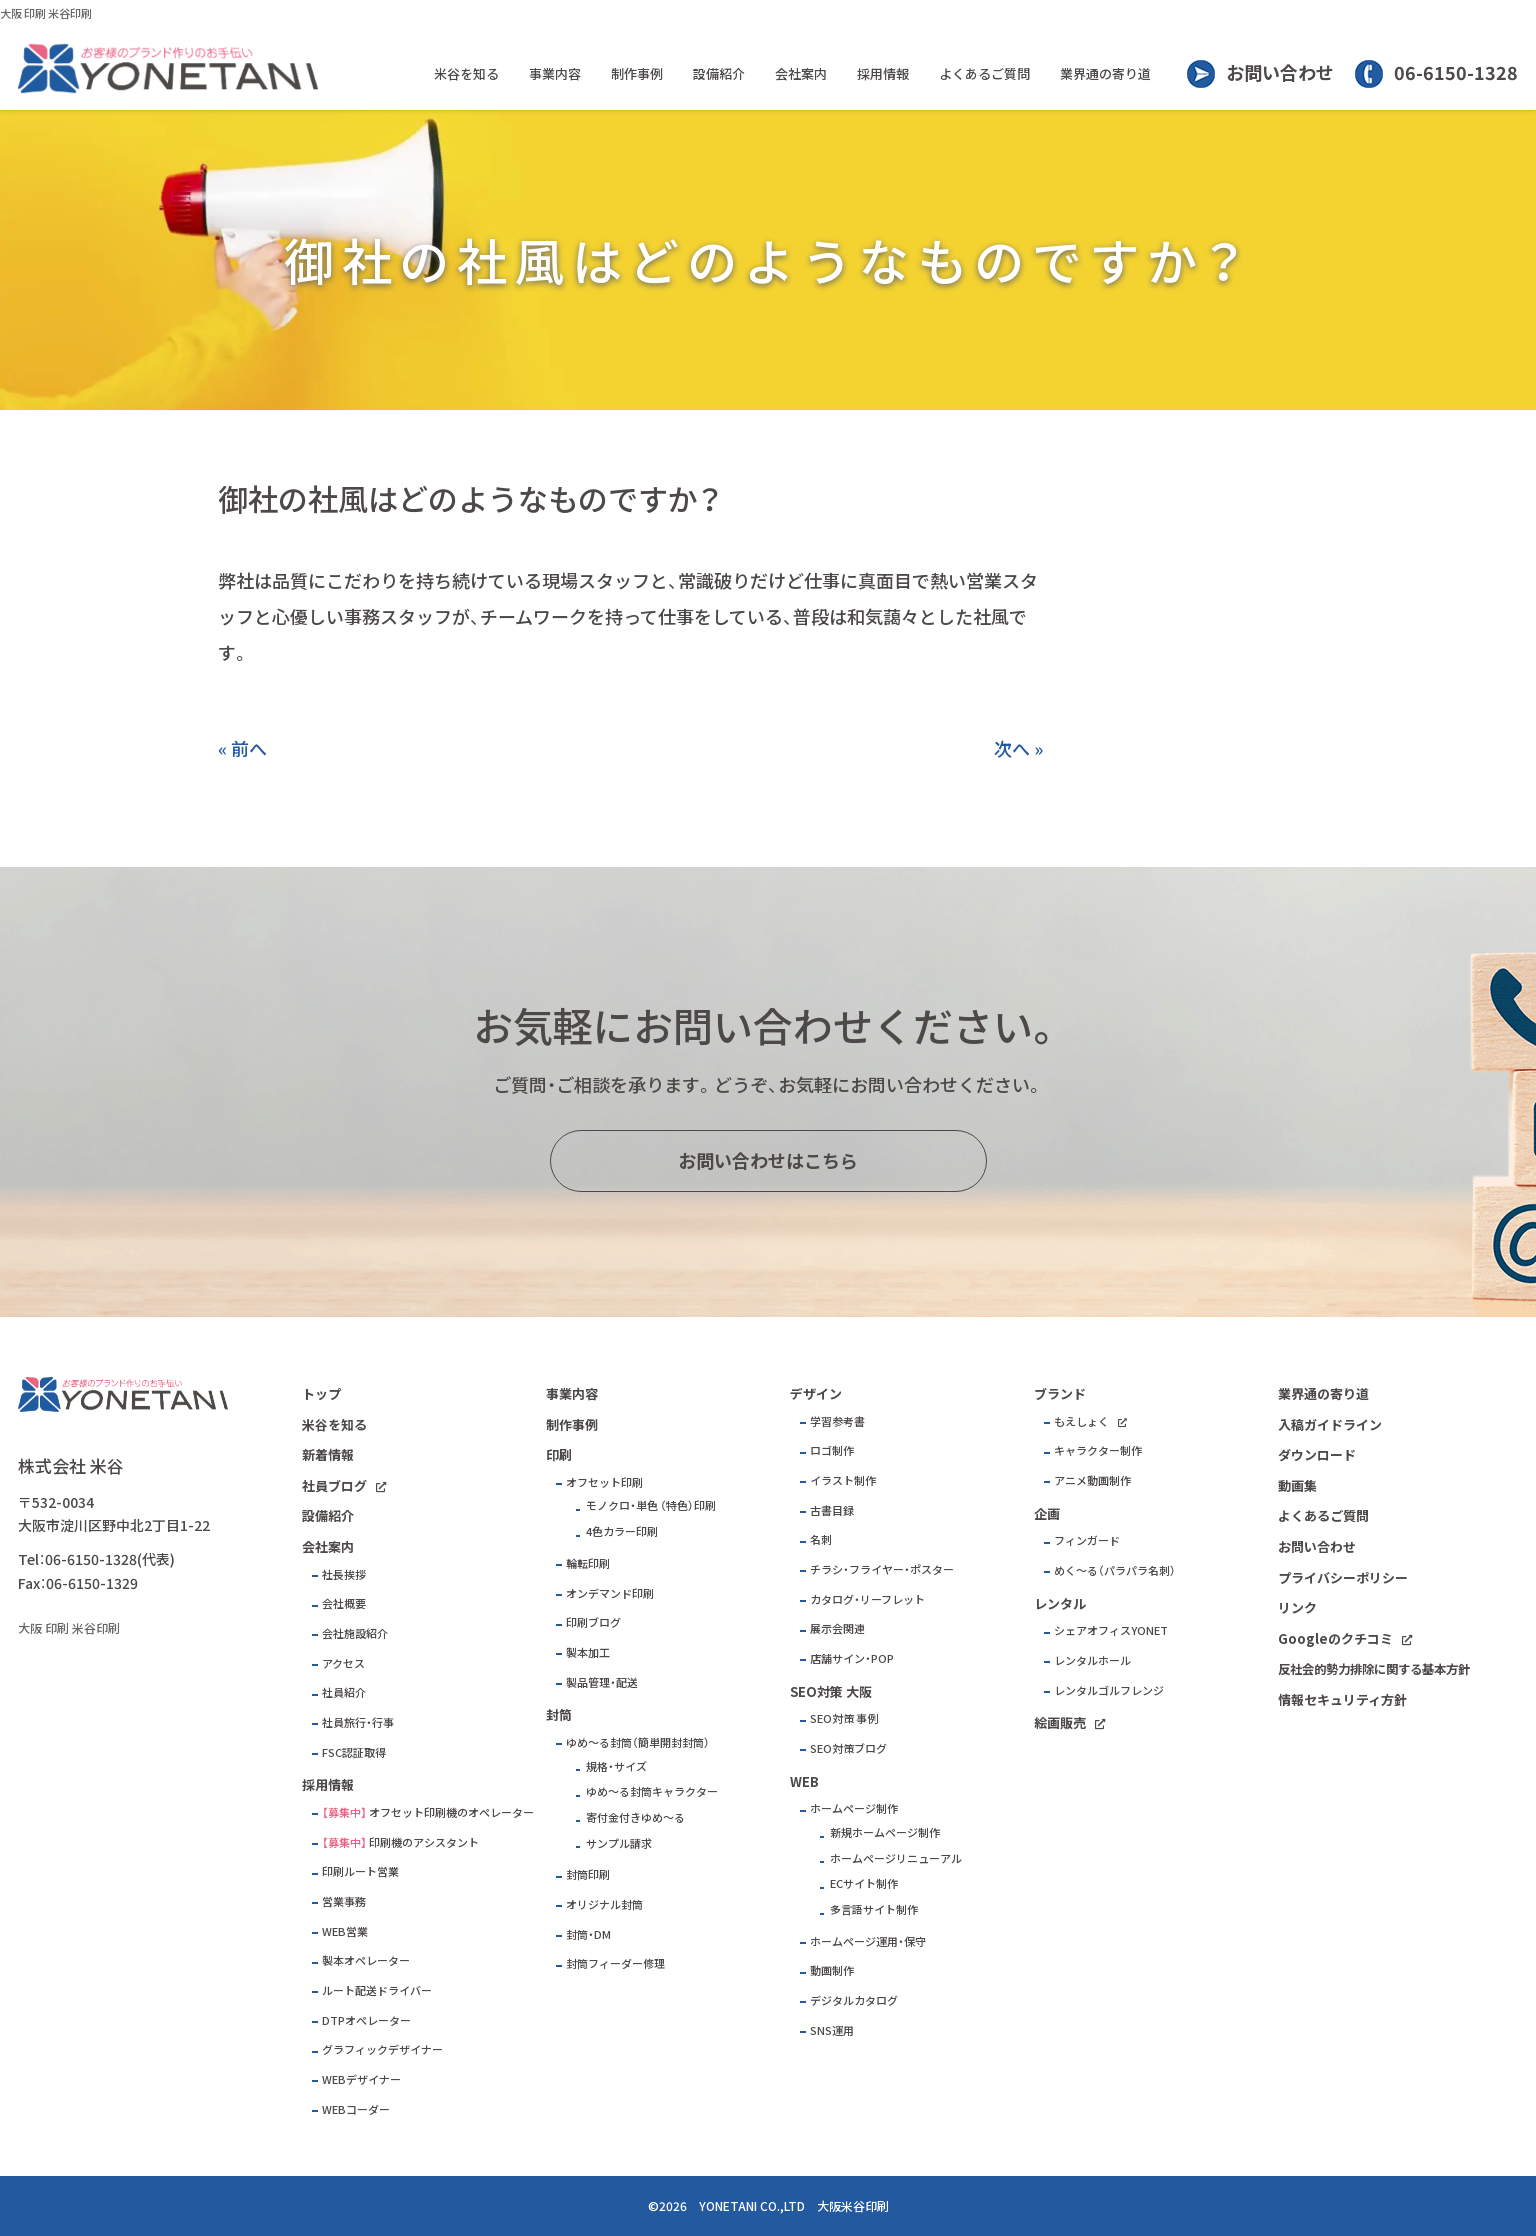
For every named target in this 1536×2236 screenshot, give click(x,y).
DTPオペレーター (366, 2020)
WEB (804, 1781)
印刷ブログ (593, 1622)
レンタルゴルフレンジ (1109, 1690)
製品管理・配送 (602, 1682)
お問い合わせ (1280, 72)
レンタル (1060, 1603)
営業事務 (344, 1901)
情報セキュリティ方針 (1342, 1699)
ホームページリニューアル (896, 1858)
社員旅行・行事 (358, 1722)
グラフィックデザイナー (382, 2049)
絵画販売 (1060, 1722)
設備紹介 (719, 73)
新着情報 (328, 1454)
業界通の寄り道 (1105, 73)
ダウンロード (1317, 1454)
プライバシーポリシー (1343, 1577)
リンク (1297, 1607)
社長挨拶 (344, 1574)
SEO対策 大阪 (831, 1691)
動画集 (1297, 1485)
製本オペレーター (366, 1960)
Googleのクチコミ (1335, 1638)
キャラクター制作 (1098, 1450)
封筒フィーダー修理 (615, 1963)
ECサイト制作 (864, 1883)
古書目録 (832, 1510)
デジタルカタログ (854, 2000)
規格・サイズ (616, 1766)
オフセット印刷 (604, 1482)
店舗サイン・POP (852, 1658)
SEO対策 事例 (844, 1718)
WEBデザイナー (361, 2079)
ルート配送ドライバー (377, 1990)
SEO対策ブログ (848, 1748)
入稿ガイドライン (1330, 1424)
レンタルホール (1092, 1660)
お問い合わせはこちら (768, 1160)
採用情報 (883, 73)
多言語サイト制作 (874, 1909)
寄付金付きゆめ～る (635, 1817)
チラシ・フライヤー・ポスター (882, 1569)
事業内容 (555, 73)
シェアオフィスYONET (1111, 1630)
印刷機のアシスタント (424, 1842)
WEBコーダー (356, 2109)
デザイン (816, 1393)
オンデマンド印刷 (610, 1593)
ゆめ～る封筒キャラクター (652, 1791)
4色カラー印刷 (622, 1531)
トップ (321, 1393)
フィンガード (1087, 1540)
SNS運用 (832, 2030)
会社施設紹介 (355, 1633)
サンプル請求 (619, 1843)
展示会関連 (837, 1628)
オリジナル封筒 (604, 1904)
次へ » (1018, 748)
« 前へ (242, 748)
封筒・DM (588, 1934)
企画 (1047, 1513)
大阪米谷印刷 (853, 2206)
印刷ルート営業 (360, 1871)
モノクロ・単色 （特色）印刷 (651, 1505)
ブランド (1060, 1393)
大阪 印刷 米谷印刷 (46, 13)
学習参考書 (837, 1421)
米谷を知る (466, 73)
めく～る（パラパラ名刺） (1115, 1570)
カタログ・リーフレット (867, 1599)
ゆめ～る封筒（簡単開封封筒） (638, 1742)
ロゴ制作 (832, 1450)
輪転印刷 (588, 1563)
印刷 (559, 1454)
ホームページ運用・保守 (868, 1941)
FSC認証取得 (354, 1752)
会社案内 (801, 73)
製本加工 (588, 1652)
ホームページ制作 (854, 1808)
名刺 (821, 1539)
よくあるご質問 (984, 73)
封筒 (559, 1714)
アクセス (343, 1663)
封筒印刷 (588, 1874)
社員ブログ (334, 1485)
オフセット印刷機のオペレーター (451, 1812)
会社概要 (344, 1603)
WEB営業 (345, 1931)
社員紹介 (344, 1692)
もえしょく (1081, 1421)
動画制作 (832, 1970)
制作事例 (637, 73)
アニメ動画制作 (1092, 1480)
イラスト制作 (843, 1480)
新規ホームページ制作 (885, 1832)
